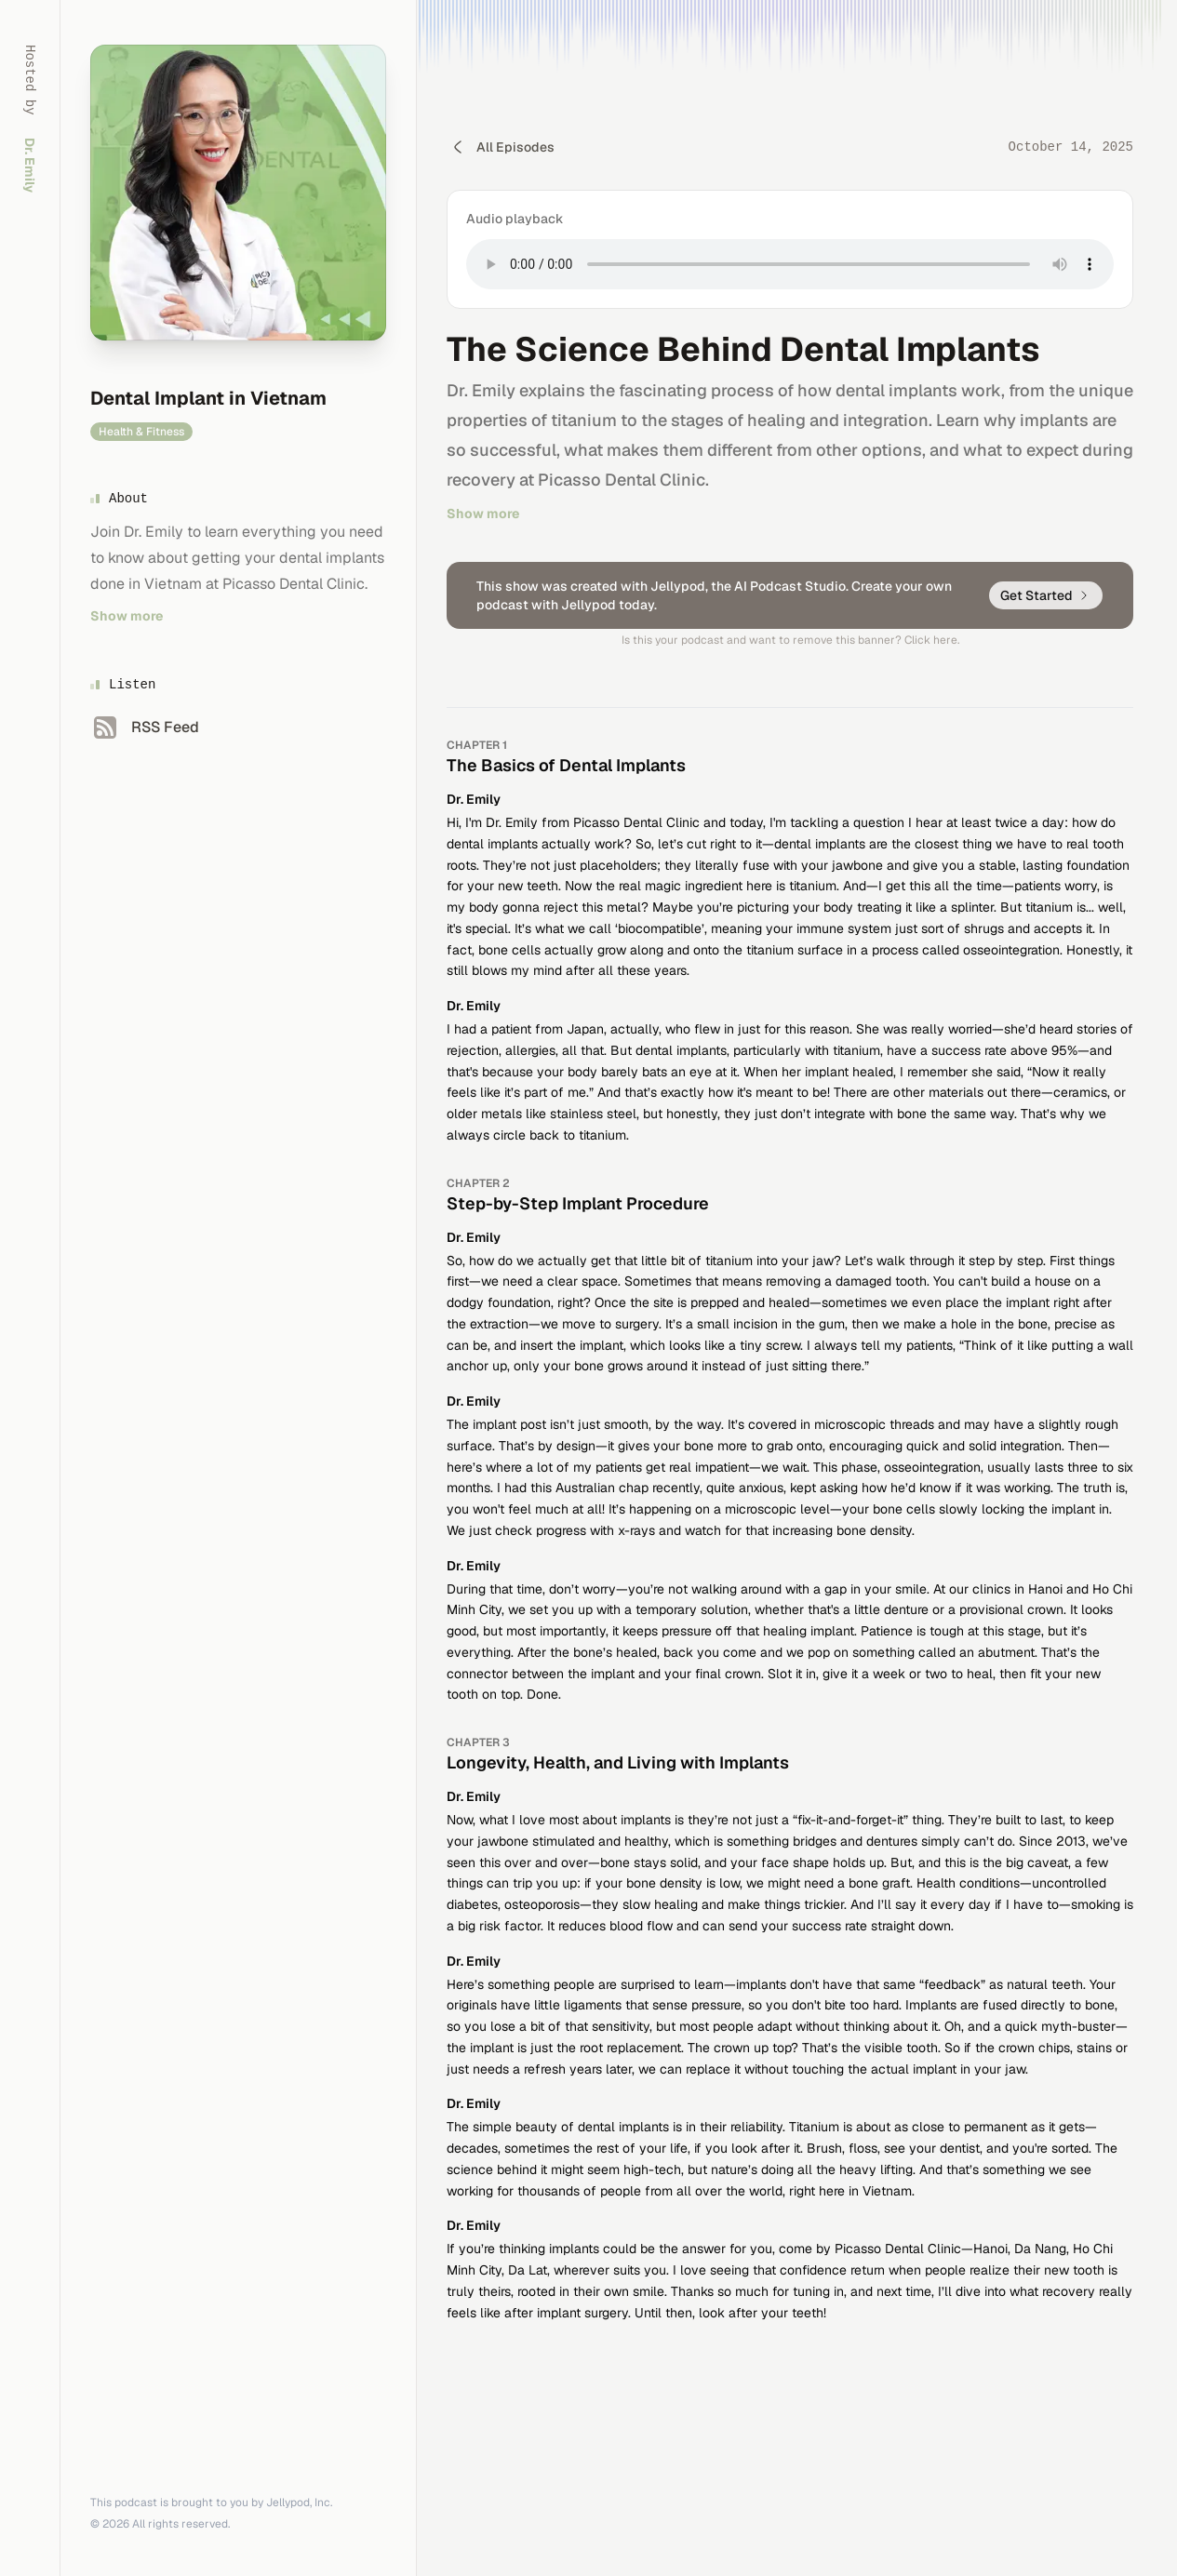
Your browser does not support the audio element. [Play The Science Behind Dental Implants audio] (790, 264)
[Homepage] (238, 192)
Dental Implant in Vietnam (208, 398)
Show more (126, 615)
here (945, 640)
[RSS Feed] (144, 727)
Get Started (1045, 595)
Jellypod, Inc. (299, 2502)
